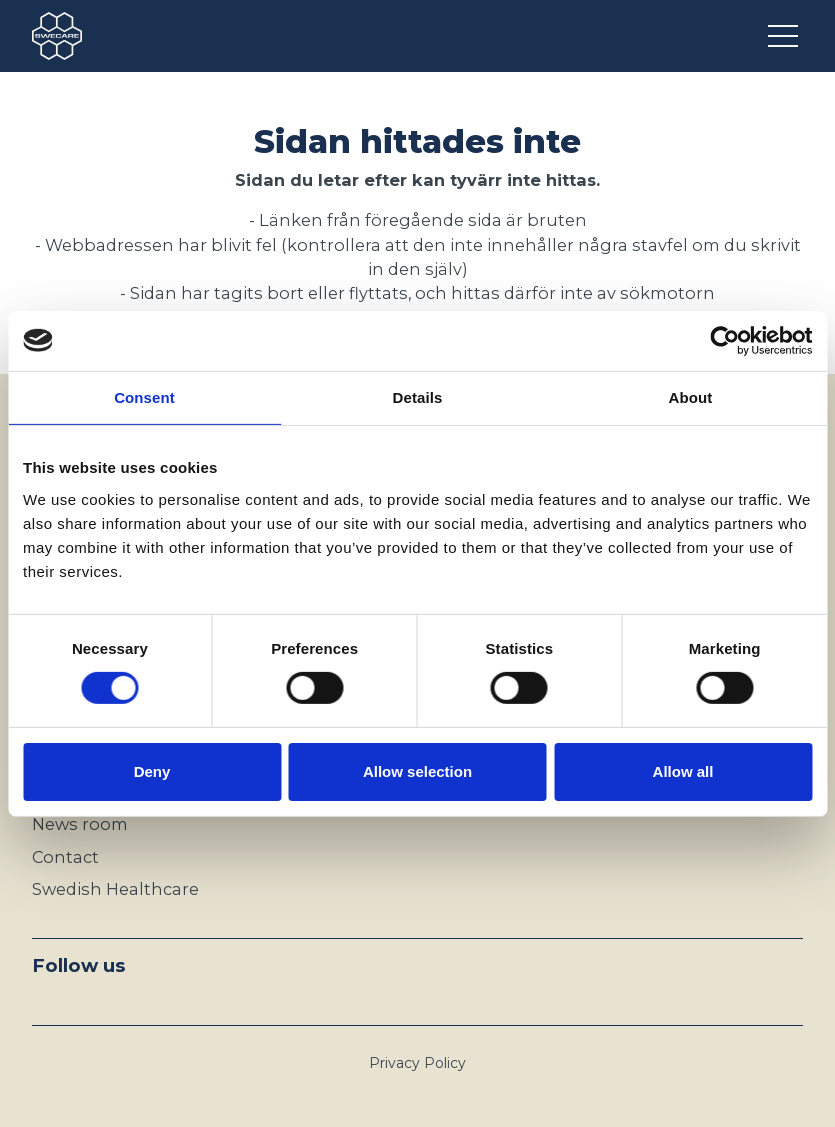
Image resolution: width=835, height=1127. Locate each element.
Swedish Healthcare (115, 889)
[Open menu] (785, 36)
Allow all (683, 771)
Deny (152, 771)
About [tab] (691, 396)
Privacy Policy (417, 1063)
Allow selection (417, 771)
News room (80, 824)
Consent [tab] (144, 396)
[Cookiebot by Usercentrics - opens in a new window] (724, 340)
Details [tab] (418, 396)
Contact (65, 857)
